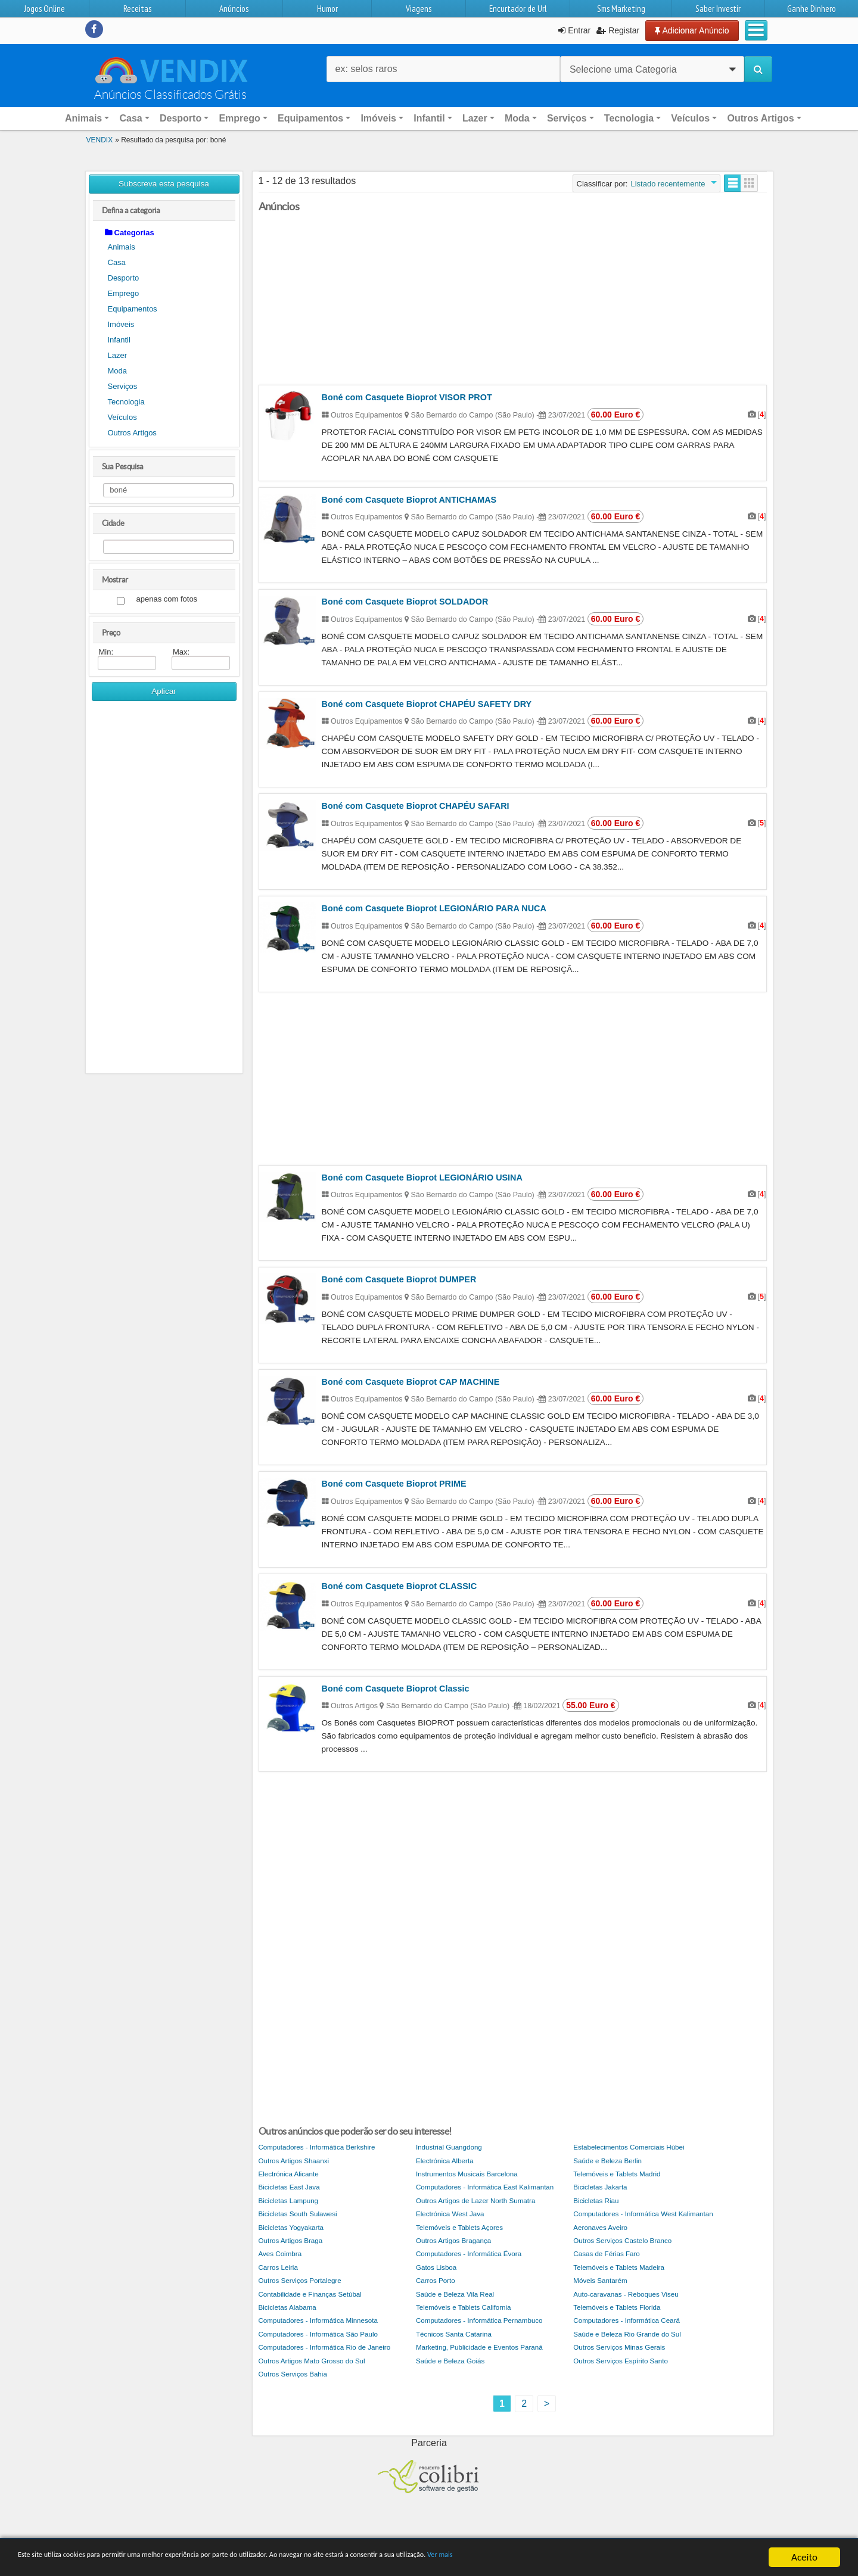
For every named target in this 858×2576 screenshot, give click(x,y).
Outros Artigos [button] (760, 118)
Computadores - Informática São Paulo (318, 2334)
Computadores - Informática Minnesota (318, 2320)
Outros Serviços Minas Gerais (619, 2347)
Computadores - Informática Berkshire (317, 2147)
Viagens (418, 8)
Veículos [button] (690, 118)
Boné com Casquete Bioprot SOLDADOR (405, 601)
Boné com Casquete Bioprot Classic (396, 1688)
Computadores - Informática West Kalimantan (643, 2213)
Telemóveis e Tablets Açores (459, 2227)
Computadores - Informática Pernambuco (479, 2320)
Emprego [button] (239, 118)
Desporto (123, 277)
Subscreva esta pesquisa (164, 183)
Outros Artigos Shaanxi (294, 2160)
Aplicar (163, 691)
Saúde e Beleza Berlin (607, 2160)
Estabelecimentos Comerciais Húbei (628, 2147)
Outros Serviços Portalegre (300, 2280)
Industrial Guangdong (449, 2147)
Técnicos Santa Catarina (454, 2334)
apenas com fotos (167, 599)
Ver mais (606, 2558)
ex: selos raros (366, 69)
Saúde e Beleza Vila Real (455, 2294)
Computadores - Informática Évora (468, 2253)
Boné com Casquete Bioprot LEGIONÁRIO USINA (422, 1177)
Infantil (119, 339)
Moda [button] (517, 118)
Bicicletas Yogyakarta (291, 2227)
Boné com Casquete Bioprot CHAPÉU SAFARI (415, 806)
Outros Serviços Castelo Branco (622, 2240)
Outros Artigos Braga (291, 2240)
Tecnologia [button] (629, 118)
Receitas (137, 8)
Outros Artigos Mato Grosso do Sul (312, 2361)
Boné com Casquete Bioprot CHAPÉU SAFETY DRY (427, 704)
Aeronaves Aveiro (600, 2227)
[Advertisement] (164, 891)
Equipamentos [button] (310, 118)
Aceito (804, 2557)
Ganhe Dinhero (811, 8)
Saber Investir (718, 8)
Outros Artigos (132, 432)
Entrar (574, 30)
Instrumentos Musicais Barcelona (467, 2174)
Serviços (123, 386)
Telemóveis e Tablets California (463, 2307)
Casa (117, 262)
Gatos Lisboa (436, 2267)
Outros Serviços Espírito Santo (620, 2361)
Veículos (122, 417)
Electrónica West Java (450, 2213)
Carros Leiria (278, 2267)
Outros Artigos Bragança (453, 2240)
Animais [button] (83, 118)
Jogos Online (44, 8)
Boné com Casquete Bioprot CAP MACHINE (411, 1382)
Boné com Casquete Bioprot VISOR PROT (407, 397)
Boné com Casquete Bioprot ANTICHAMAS (409, 499)
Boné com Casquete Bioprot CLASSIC (399, 1586)
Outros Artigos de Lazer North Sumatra (475, 2200)
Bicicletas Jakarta (600, 2187)
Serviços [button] (567, 118)
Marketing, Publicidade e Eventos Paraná (479, 2347)
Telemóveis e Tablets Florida (616, 2307)
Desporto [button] (180, 118)
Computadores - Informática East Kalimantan (485, 2187)
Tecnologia (126, 401)
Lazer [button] (474, 118)
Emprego (123, 293)
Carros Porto (435, 2280)
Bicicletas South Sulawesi (298, 2213)
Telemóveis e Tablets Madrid (616, 2174)
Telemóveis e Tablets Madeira (618, 2267)
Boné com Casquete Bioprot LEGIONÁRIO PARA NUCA (434, 908)
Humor (327, 8)
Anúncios (233, 8)
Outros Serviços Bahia (293, 2374)
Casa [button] (130, 118)
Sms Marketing (621, 8)
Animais (121, 246)
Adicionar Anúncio (692, 30)
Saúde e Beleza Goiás (450, 2361)
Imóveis (121, 324)
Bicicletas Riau (595, 2200)
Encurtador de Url (517, 8)
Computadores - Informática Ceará (626, 2320)
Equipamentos (132, 308)
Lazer (118, 355)
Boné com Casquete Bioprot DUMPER (399, 1279)
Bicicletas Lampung (289, 2200)
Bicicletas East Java (289, 2187)
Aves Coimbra (280, 2253)
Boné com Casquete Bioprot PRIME (394, 1483)
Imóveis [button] (378, 118)
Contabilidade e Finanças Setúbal (310, 2294)
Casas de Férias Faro (606, 2253)
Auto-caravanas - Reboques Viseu (625, 2294)
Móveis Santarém (600, 2280)
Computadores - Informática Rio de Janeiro (325, 2347)
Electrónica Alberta (445, 2160)
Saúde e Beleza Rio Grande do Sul (626, 2334)
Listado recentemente (667, 183)
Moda (118, 370)
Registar (617, 30)
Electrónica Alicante (289, 2174)
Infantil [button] (429, 118)
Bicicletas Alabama (287, 2307)
